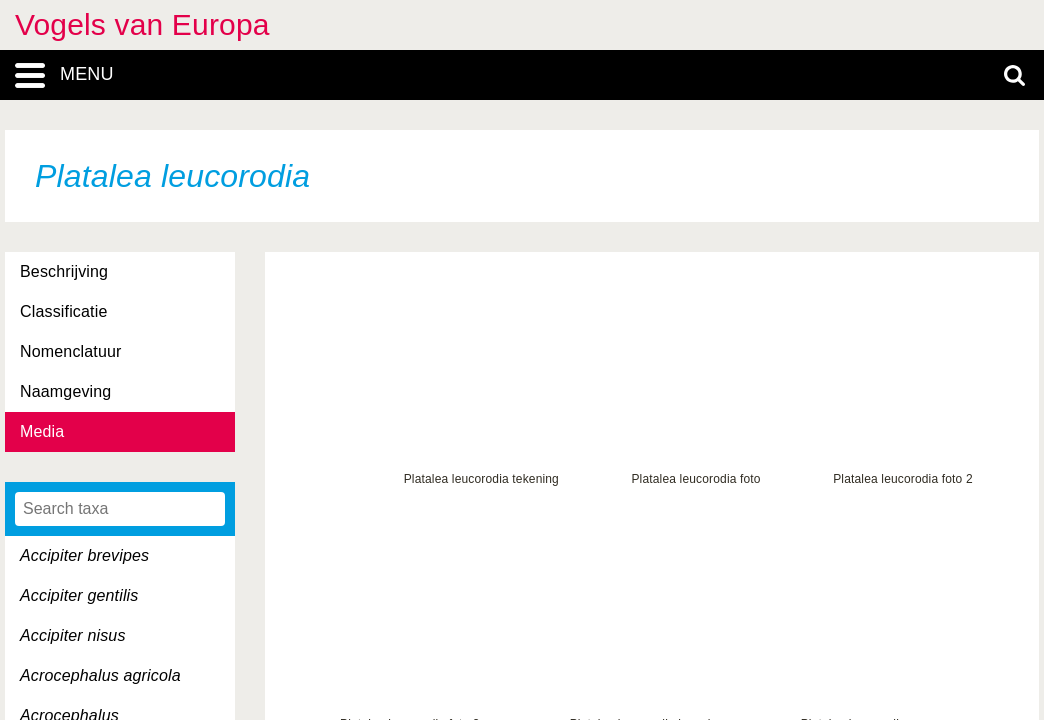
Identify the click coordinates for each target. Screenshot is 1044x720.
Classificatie (63, 311)
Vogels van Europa (142, 24)
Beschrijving (64, 271)
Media (42, 431)
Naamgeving (65, 391)
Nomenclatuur (71, 351)
